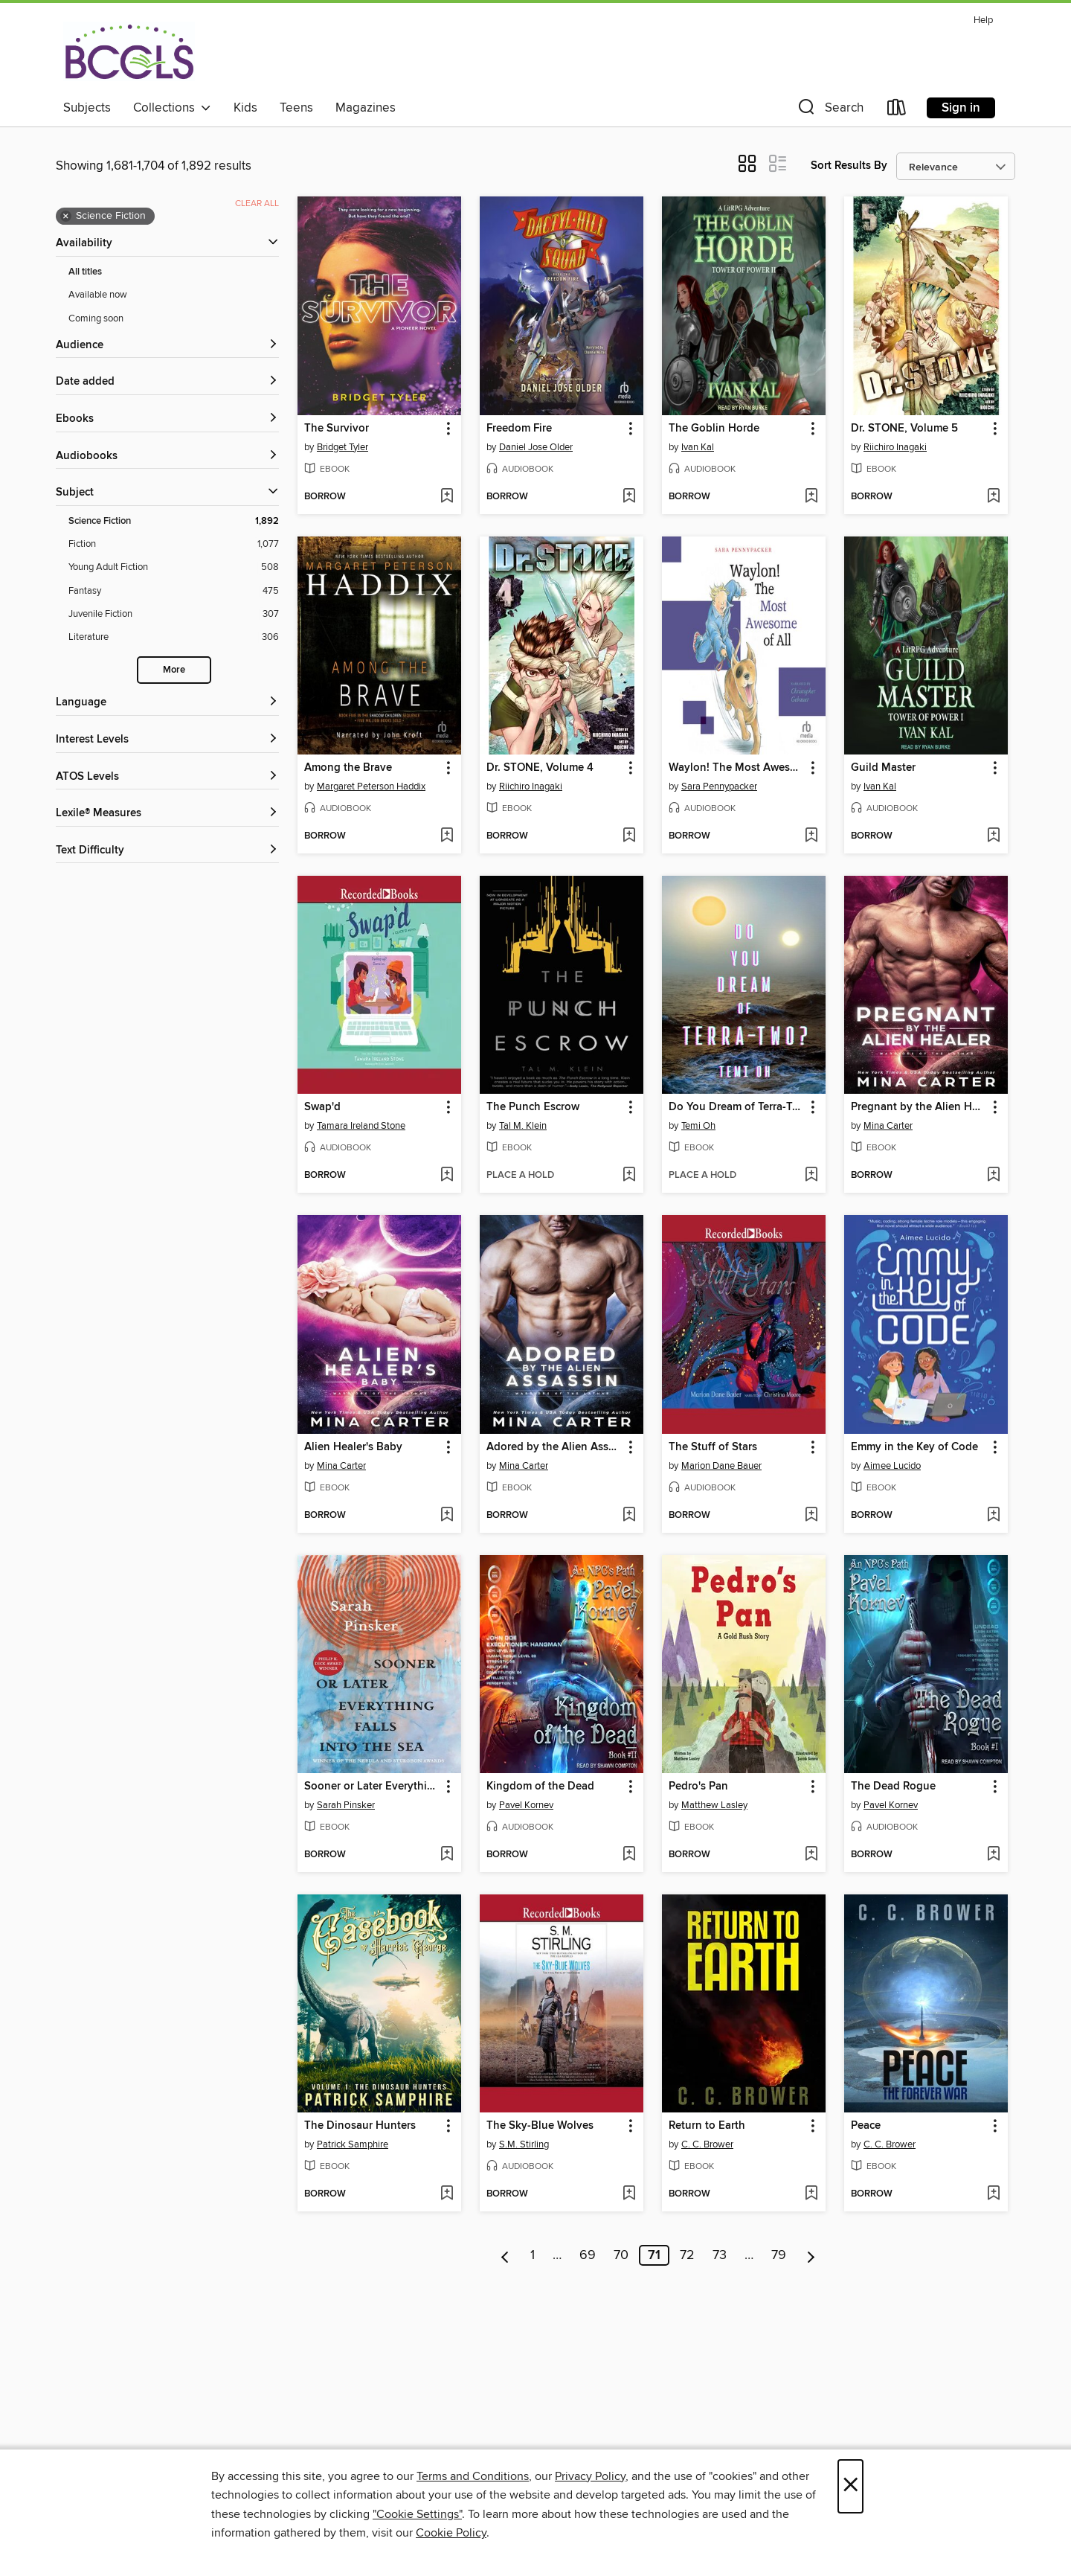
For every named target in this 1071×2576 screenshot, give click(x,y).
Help (983, 20)
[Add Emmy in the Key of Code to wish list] (993, 1515)
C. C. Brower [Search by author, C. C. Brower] (707, 2144)
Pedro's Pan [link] (698, 1786)
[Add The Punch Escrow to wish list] (629, 1175)
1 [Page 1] (532, 2255)
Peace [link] (866, 2126)
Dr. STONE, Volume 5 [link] (904, 428)
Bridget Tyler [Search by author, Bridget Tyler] (342, 447)
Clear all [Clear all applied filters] (257, 203)
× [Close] (850, 2486)
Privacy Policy (590, 2476)
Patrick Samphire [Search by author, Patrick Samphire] (352, 2144)
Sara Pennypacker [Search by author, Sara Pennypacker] (719, 786)
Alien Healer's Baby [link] (353, 1447)
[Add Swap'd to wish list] (446, 1175)
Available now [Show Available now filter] (97, 295)
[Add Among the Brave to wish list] (446, 836)
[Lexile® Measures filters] (167, 813)
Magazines (365, 108)
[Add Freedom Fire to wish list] (629, 497)
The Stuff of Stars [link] (713, 1447)
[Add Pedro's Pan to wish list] (811, 1855)
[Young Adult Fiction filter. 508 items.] (173, 567)
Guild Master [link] (883, 768)
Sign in (961, 108)
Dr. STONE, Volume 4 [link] (540, 768)
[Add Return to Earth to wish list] (811, 2194)
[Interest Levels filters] (167, 740)
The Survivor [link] (336, 428)
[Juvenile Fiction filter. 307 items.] (173, 614)
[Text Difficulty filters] (167, 851)
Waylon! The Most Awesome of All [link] (737, 768)
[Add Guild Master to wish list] (993, 836)
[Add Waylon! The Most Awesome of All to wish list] (811, 836)
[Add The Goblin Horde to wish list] (811, 497)
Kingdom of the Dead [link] (540, 1786)
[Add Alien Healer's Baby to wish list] (446, 1515)
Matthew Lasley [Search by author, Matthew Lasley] (714, 1805)
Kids (245, 108)
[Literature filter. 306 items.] (173, 637)
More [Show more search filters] (174, 670)
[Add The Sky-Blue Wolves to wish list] (629, 2194)
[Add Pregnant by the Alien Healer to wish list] (993, 1175)
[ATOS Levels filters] (167, 777)
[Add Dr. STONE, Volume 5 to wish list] (993, 497)
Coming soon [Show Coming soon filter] (95, 318)
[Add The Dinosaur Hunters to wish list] (446, 2194)
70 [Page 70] (621, 2255)
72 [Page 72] (687, 2255)
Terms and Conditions (472, 2476)
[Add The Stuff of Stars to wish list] (811, 1515)
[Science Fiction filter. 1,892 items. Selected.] (173, 521)
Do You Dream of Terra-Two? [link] (737, 1107)
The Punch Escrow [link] (532, 1107)
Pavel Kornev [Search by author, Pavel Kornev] (526, 1805)
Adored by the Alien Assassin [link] (554, 1447)
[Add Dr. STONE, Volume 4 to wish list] (629, 836)
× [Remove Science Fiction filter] (65, 216)
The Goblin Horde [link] (714, 428)
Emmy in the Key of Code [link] (914, 1447)
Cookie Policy (451, 2532)
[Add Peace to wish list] (993, 2194)
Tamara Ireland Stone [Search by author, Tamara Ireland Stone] (361, 1126)
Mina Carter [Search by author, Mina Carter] (888, 1126)
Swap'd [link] (322, 1107)
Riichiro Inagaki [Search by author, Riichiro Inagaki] (895, 447)
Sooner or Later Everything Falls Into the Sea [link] (372, 1786)
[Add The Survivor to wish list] (446, 497)
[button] (829, 110)
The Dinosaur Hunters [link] (360, 2126)
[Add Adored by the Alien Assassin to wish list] (629, 1515)
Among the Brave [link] (348, 768)
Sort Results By (849, 165)
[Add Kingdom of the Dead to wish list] (629, 1855)
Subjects (87, 108)
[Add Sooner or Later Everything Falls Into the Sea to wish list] (446, 1855)
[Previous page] (505, 2255)
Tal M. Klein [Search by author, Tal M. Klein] (523, 1126)
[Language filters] (167, 703)
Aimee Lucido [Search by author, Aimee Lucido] (892, 1466)
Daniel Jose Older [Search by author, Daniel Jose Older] (536, 447)
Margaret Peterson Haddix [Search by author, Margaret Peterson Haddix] (371, 786)
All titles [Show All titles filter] (85, 272)
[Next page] (811, 2255)
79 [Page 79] (778, 2255)
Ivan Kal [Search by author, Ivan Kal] (697, 447)
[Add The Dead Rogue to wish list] (993, 1855)
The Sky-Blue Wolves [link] (540, 2126)
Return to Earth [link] (707, 2126)
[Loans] (897, 110)
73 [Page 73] (720, 2255)
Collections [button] (172, 108)
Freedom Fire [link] (519, 428)
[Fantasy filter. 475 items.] (173, 591)
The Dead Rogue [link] (893, 1786)
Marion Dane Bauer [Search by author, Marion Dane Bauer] (721, 1466)
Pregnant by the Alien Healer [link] (919, 1107)
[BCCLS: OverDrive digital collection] (129, 51)
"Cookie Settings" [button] (417, 2514)
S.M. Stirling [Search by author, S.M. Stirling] (524, 2144)
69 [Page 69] (587, 2255)
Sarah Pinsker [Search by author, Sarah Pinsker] (346, 1805)
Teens (296, 108)
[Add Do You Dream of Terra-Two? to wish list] (811, 1175)
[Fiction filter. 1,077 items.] (173, 544)
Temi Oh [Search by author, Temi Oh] (698, 1126)
